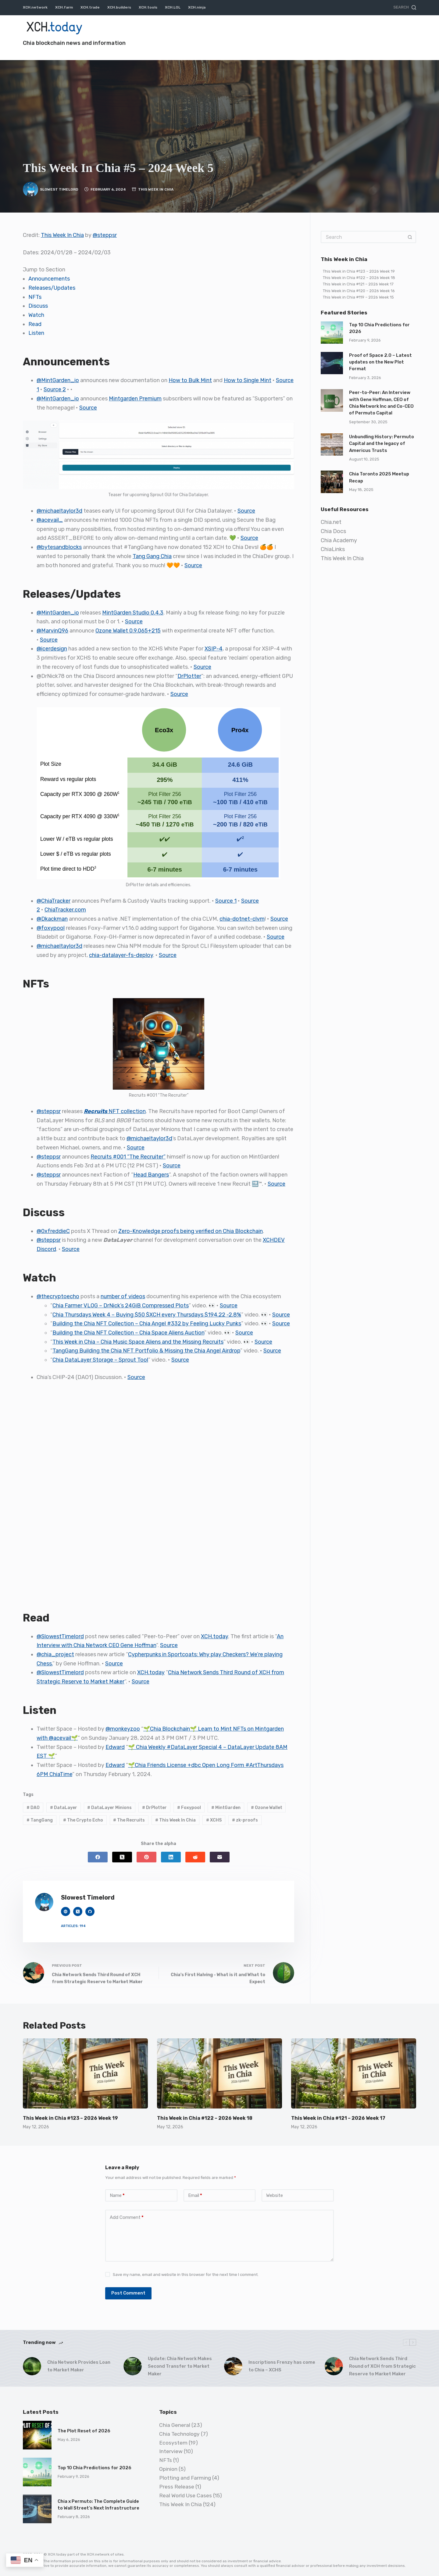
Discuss (38, 306)
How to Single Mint (247, 380)
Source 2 (55, 389)
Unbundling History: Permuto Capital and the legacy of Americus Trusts (381, 443)
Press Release (176, 2487)
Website (274, 2195)
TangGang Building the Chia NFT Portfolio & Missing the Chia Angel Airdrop (146, 1350)
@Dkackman (52, 918)
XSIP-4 (214, 648)
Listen (36, 333)
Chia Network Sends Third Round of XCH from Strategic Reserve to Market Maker (382, 2366)
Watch (36, 315)
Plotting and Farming (185, 2478)
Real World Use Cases (185, 2495)
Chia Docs (333, 531)
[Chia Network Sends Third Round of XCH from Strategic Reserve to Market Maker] (334, 2366)
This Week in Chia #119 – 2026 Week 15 (358, 297)
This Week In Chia (155, 189)
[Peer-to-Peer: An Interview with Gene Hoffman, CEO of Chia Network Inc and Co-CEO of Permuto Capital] (332, 400)
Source (88, 407)
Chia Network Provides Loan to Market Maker (78, 2366)
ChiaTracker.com (65, 909)
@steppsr (105, 235)
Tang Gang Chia (152, 556)
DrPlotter (189, 676)
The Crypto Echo (83, 1820)
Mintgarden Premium (135, 398)
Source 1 (226, 900)
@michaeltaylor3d (59, 510)
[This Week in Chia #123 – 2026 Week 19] (85, 2073)
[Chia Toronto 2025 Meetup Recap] (332, 482)
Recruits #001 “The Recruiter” (128, 1156)
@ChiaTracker (53, 900)
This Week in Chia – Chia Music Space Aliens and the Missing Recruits (137, 1341)
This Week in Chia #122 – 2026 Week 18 (359, 277)
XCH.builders (119, 7)
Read (34, 324)
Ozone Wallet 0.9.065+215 (128, 630)
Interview (171, 2451)
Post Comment (128, 2293)
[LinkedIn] (171, 1857)
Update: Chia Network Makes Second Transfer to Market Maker (180, 2366)
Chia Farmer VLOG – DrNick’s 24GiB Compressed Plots (120, 1305)
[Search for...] (362, 237)
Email (195, 2195)
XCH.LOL (172, 7)
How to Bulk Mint (190, 380)
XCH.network (35, 7)
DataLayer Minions (109, 1807)
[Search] (404, 8)
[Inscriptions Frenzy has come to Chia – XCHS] (233, 2366)
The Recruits (129, 1820)
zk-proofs (245, 1820)
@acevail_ (50, 520)
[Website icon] (65, 1911)
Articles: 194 (73, 1926)
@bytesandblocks (59, 547)
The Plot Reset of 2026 (84, 2431)
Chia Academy (339, 540)
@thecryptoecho (58, 1296)
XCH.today (214, 1636)
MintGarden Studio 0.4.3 (132, 612)
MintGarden (226, 1807)
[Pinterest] (146, 1857)
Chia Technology (179, 2434)
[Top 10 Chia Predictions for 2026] (332, 332)
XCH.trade (90, 7)
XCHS (214, 1820)
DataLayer (63, 1807)
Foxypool (189, 1807)
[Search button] (410, 237)
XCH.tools (148, 7)
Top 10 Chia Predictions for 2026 (94, 2467)
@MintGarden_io (58, 380)
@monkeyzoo (122, 1728)
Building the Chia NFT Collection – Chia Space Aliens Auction (128, 1332)
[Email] (220, 1857)
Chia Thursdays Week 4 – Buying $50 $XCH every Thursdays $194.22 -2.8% (146, 1314)
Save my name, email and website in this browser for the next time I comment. (186, 2274)
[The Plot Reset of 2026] (37, 2435)
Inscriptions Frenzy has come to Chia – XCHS (281, 2366)
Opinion (168, 2469)
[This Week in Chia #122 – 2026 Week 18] (219, 2073)
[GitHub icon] (90, 1911)
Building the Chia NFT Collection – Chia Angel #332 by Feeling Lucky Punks (146, 1323)
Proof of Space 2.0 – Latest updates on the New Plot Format (380, 362)
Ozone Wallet (266, 1807)
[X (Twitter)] (122, 1857)
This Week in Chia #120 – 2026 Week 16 (359, 290)
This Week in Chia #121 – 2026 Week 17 (358, 284)
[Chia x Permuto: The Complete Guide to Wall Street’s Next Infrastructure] (37, 2509)
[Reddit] (195, 1857)
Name (117, 2195)
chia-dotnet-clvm (242, 918)
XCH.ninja (196, 7)
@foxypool (51, 928)
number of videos (123, 1296)
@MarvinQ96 (52, 630)
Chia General (174, 2425)
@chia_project (55, 1654)
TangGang (40, 1820)
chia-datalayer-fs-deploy (121, 955)
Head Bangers (151, 1174)
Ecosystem (173, 2443)
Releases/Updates (51, 288)
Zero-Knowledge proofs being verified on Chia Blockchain (190, 1231)
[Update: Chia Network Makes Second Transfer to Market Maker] (132, 2366)
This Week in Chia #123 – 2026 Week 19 (359, 271)
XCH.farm (64, 7)
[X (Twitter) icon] (77, 1911)
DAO (33, 1807)
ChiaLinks (333, 549)
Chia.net (331, 522)
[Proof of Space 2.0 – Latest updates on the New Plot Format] (332, 363)
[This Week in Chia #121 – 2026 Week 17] (353, 2073)
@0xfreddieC (53, 1231)
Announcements (49, 278)
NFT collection (115, 1111)
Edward (115, 1747)
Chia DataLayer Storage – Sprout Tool (100, 1359)
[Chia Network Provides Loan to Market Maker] (32, 2366)
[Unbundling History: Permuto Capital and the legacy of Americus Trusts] (332, 444)
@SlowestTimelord (60, 1636)
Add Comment (127, 2217)
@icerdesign (52, 648)
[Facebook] (98, 1857)
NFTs (34, 297)
